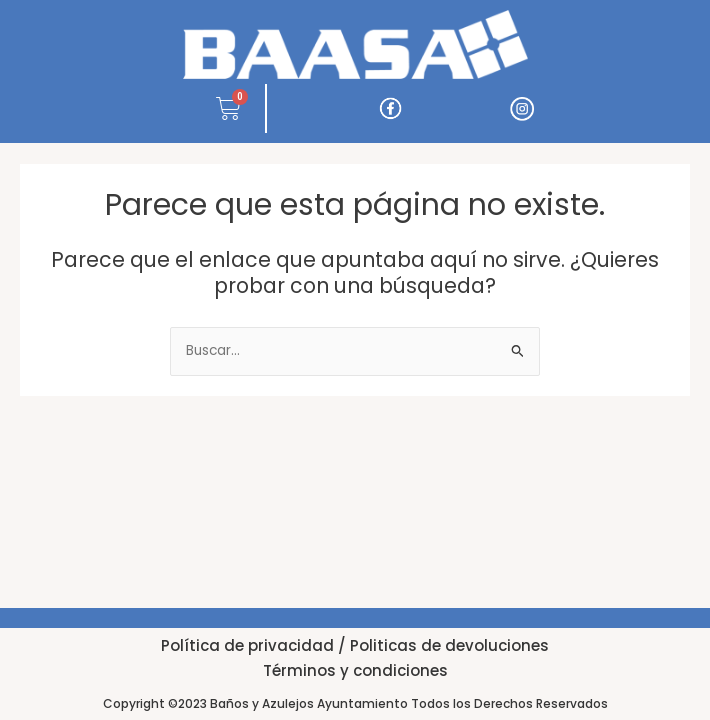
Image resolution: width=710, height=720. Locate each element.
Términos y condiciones (355, 670)
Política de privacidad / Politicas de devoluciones (355, 645)
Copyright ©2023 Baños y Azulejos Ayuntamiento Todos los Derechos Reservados (355, 703)
